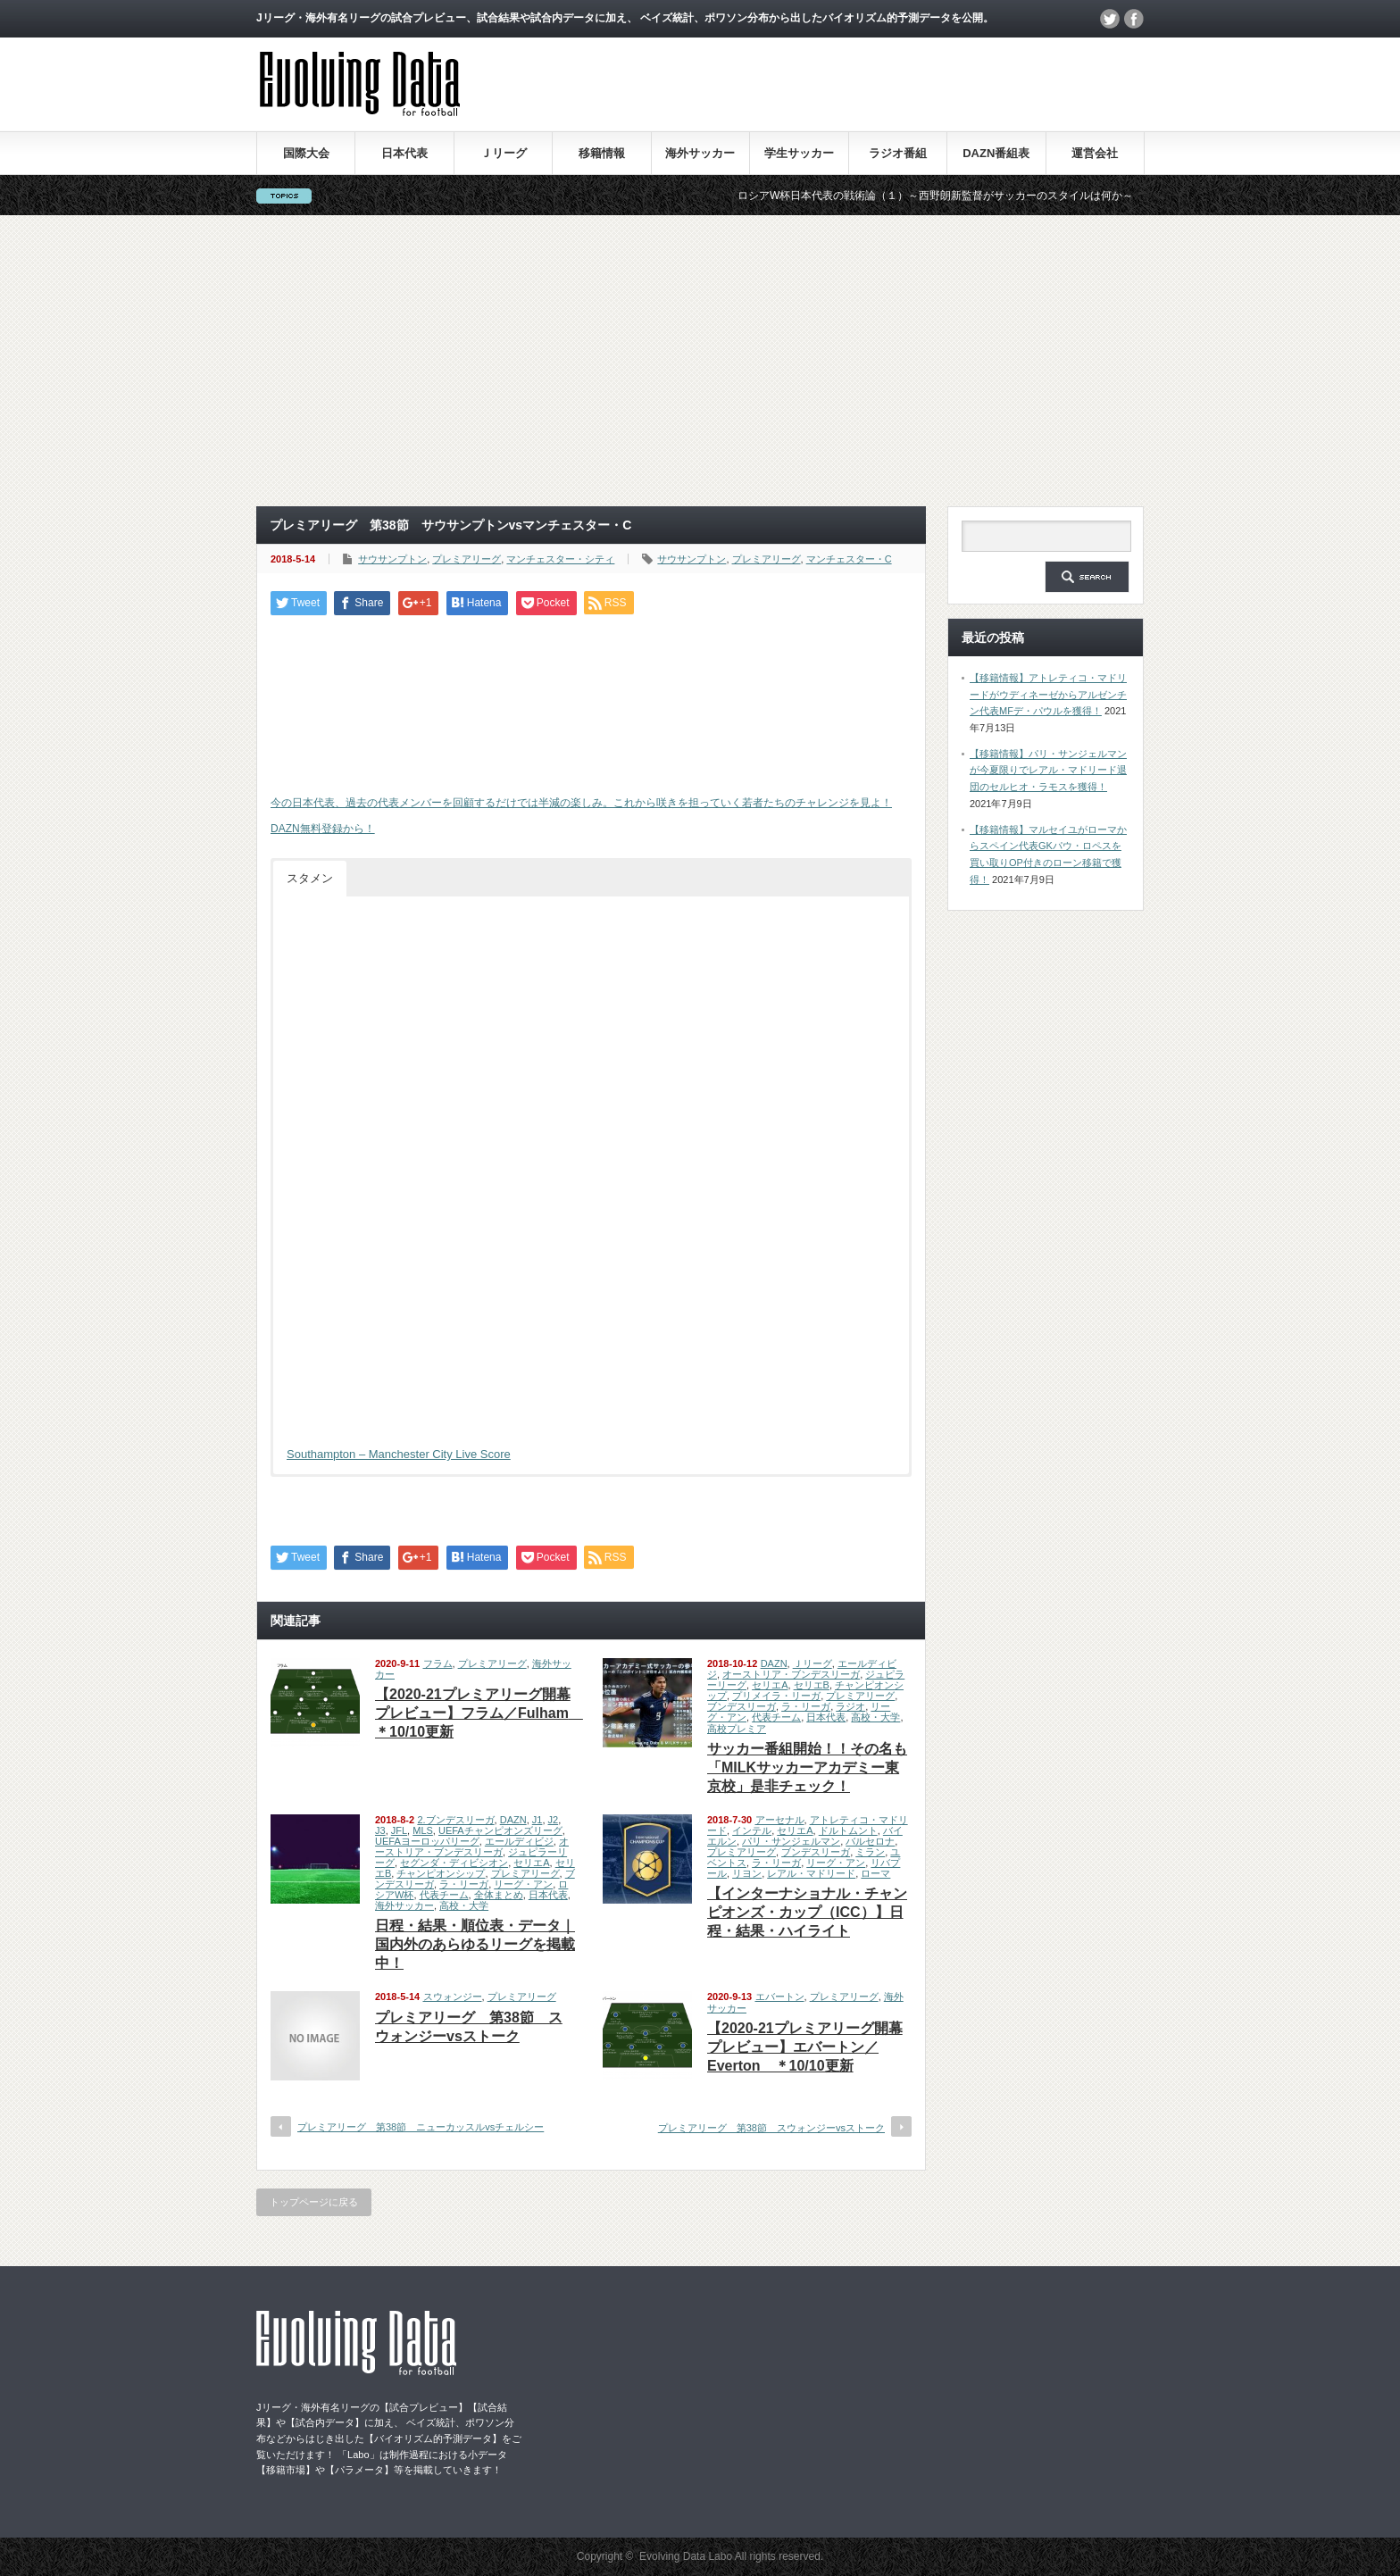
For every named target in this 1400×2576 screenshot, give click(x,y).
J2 (553, 1819)
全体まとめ (498, 1894)
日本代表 (404, 153)
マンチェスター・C (849, 559)
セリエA (770, 1685)
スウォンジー (452, 1996)
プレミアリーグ (466, 559)
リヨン (747, 1873)
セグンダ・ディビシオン (454, 1862)
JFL (399, 1830)
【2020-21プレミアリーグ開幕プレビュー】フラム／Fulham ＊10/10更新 (479, 1713)
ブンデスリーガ (741, 1706)
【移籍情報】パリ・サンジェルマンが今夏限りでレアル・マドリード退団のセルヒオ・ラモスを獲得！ (1048, 770)
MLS (422, 1830)
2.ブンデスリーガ (455, 1819)
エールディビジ (519, 1841)
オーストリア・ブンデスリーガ (791, 1674)
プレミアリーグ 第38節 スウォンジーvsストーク (771, 2127)
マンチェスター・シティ (560, 559)
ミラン (870, 1852)
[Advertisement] (700, 361)
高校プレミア (736, 1728)
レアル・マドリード (811, 1873)
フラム (438, 1663)
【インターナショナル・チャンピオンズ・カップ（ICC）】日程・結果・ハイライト (807, 1912)
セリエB (811, 1685)
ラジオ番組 (898, 153)
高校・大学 (875, 1717)
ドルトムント (848, 1830)
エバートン (779, 1996)
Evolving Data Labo (685, 2556)
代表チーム (776, 1717)
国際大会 (306, 153)
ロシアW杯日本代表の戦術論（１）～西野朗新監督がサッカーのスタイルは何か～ (956, 195)
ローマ (875, 1873)
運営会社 (1094, 153)
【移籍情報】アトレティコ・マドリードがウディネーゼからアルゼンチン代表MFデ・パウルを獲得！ (1048, 694)
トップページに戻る (314, 2202)
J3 (380, 1830)
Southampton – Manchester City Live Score (399, 1454)
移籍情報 (602, 153)
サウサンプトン (392, 559)
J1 (537, 1819)
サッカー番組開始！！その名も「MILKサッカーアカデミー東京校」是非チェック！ (807, 1767)
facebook (1134, 19)
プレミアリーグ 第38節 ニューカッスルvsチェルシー (420, 2127)
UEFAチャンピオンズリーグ (500, 1830)
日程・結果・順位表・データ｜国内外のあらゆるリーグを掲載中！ (475, 1944)
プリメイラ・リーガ (776, 1695)
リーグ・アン (523, 1884)
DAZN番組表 (995, 153)
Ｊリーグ (503, 153)
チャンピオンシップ (440, 1873)
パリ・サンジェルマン (791, 1841)
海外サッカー (700, 153)
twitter (1110, 19)
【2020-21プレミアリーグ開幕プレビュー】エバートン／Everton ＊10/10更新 (805, 2047)
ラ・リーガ (805, 1706)
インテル (751, 1830)
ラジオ (850, 1706)
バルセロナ (870, 1841)
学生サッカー (799, 153)
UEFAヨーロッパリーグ (427, 1841)
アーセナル (779, 1819)
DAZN (774, 1663)
